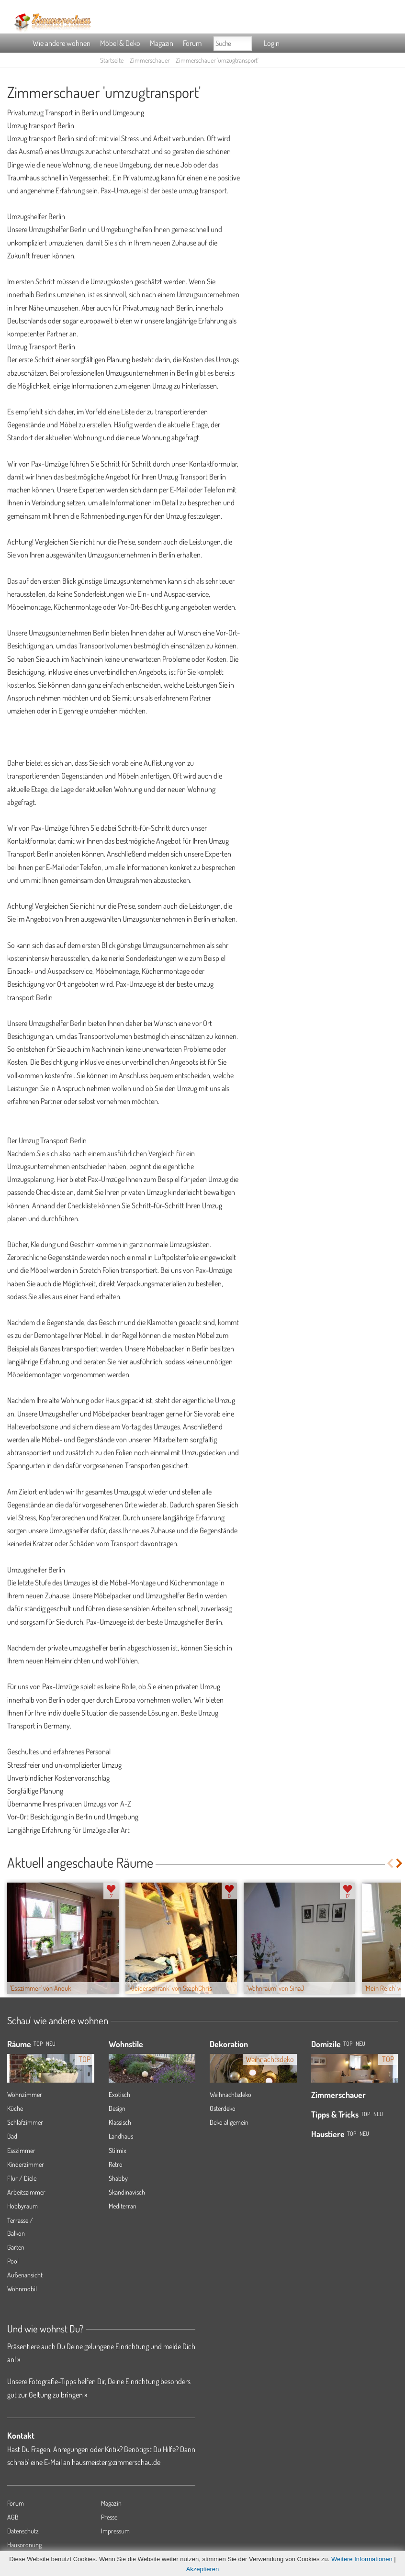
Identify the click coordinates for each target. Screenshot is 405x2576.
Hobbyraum (22, 2206)
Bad (12, 2136)
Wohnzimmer (24, 2094)
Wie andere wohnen (61, 43)
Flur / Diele (21, 2178)
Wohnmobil (22, 2289)
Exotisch (119, 2094)
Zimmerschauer (149, 60)
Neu (360, 2043)
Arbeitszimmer (26, 2192)
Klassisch (120, 2122)
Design (117, 2108)
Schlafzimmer (25, 2122)
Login (272, 43)
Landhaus (121, 2136)
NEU (51, 2043)
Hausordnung (24, 2545)
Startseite (112, 60)
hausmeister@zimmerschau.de (116, 2462)
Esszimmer (21, 2150)
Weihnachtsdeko (230, 2094)
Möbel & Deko (120, 43)
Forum (192, 43)
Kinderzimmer (25, 2164)
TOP (38, 2043)
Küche (15, 2108)
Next (400, 1863)
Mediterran (122, 2206)
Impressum (115, 2531)
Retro (116, 2164)
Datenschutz (23, 2531)
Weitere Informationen (362, 2559)
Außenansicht (25, 2275)
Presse (109, 2517)
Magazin (161, 43)
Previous (390, 1863)
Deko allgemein (229, 2122)
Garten (15, 2247)
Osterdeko (223, 2108)
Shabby (118, 2178)
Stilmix (117, 2150)
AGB (13, 2517)
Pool (13, 2261)
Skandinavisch (127, 2192)
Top (347, 2043)
